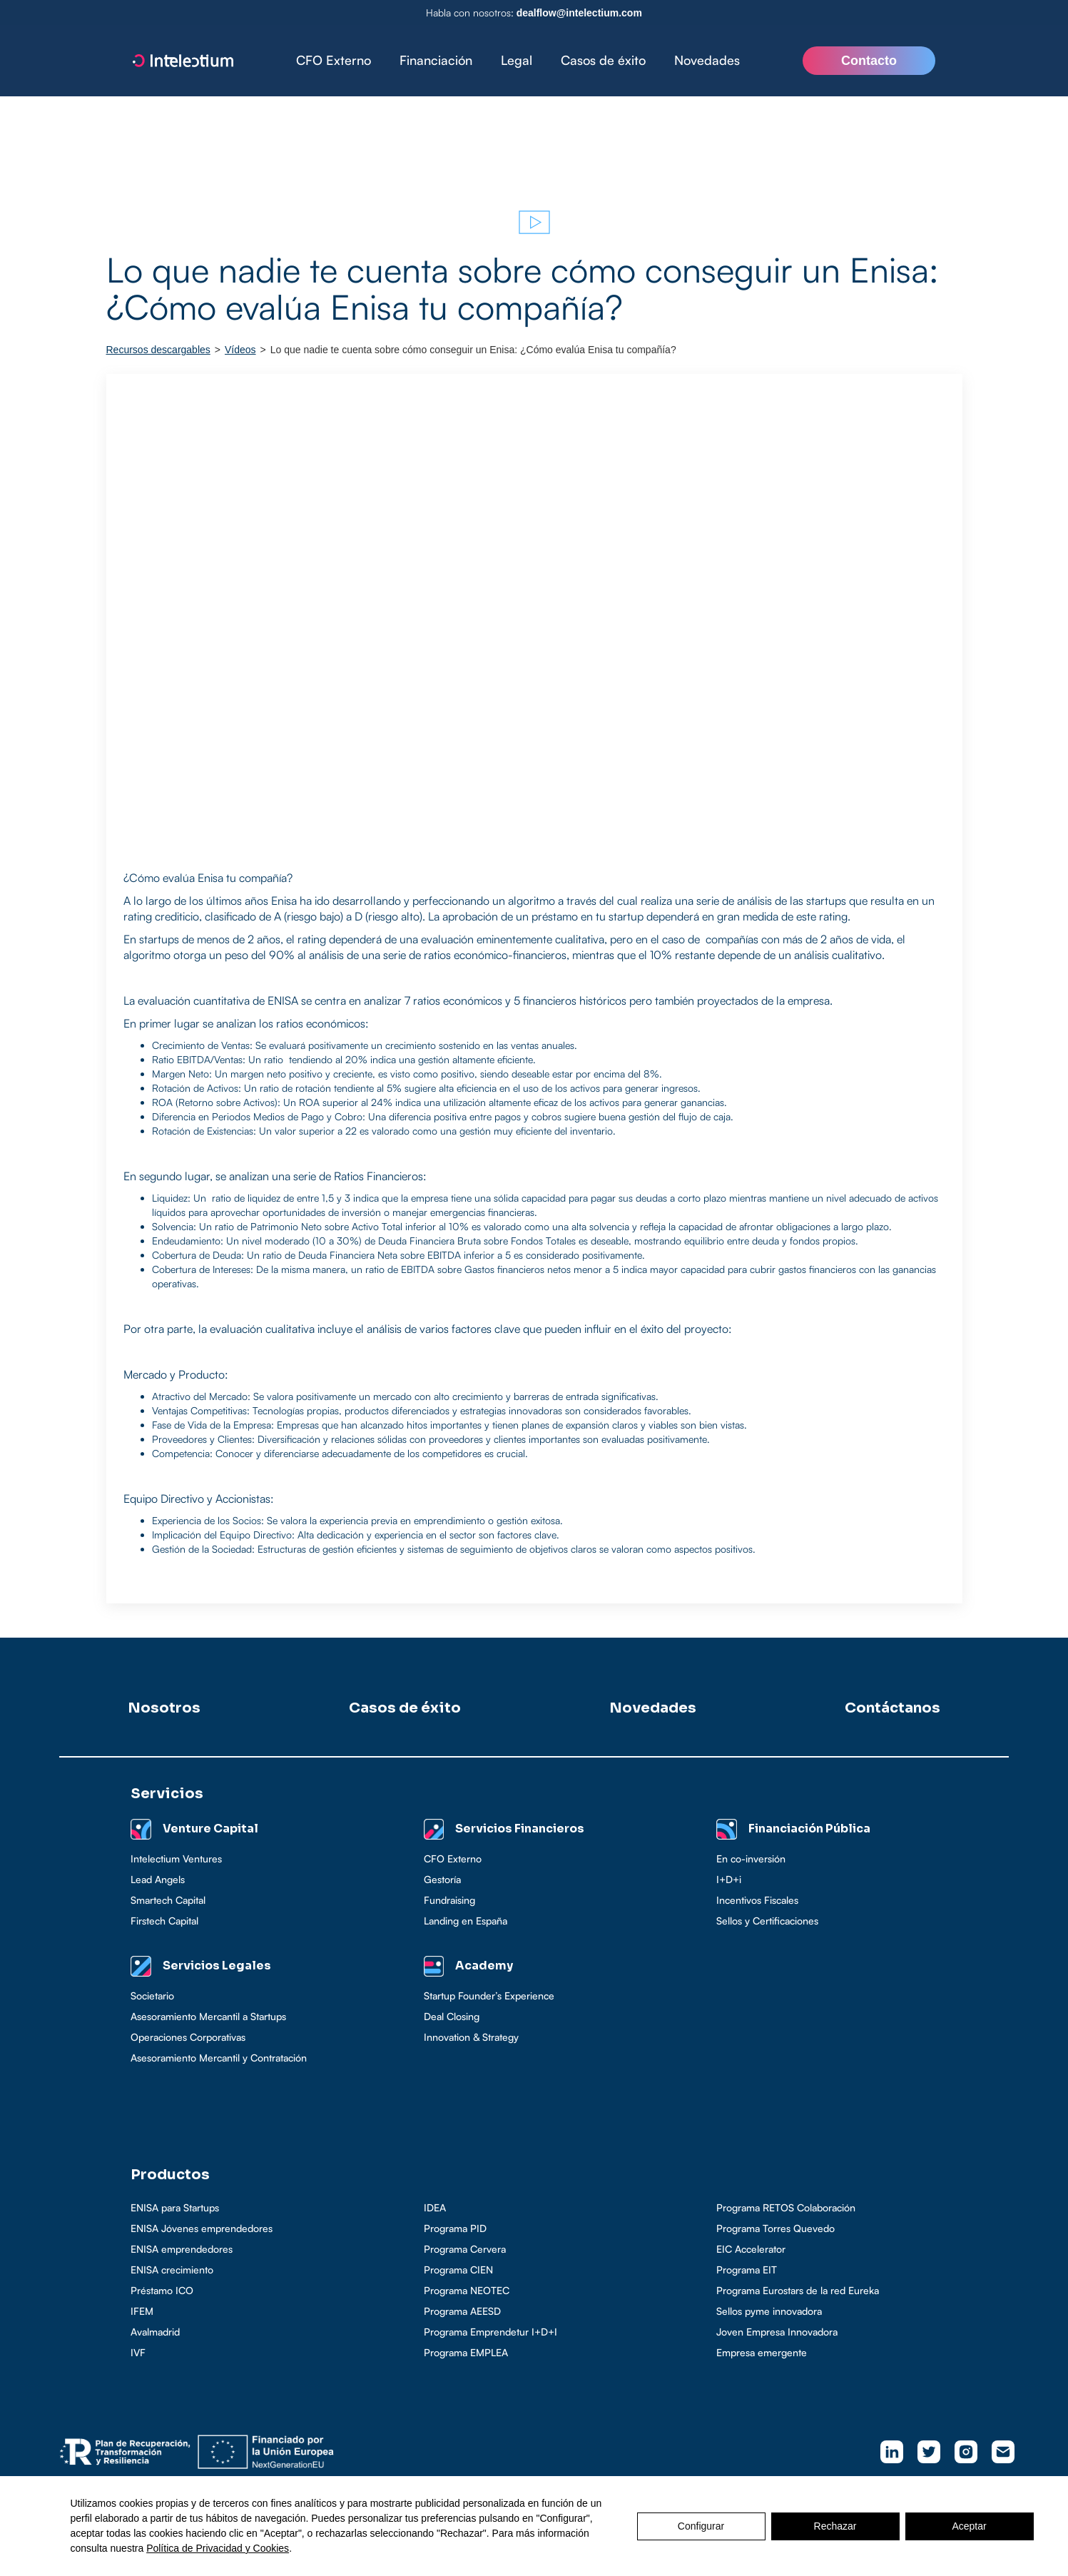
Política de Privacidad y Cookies (217, 2548)
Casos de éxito (603, 60)
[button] (436, 61)
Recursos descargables (158, 349)
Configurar (701, 2526)
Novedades (707, 60)
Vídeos (240, 349)
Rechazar (835, 2526)
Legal (516, 60)
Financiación (436, 60)
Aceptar (969, 2526)
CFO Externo (333, 60)
